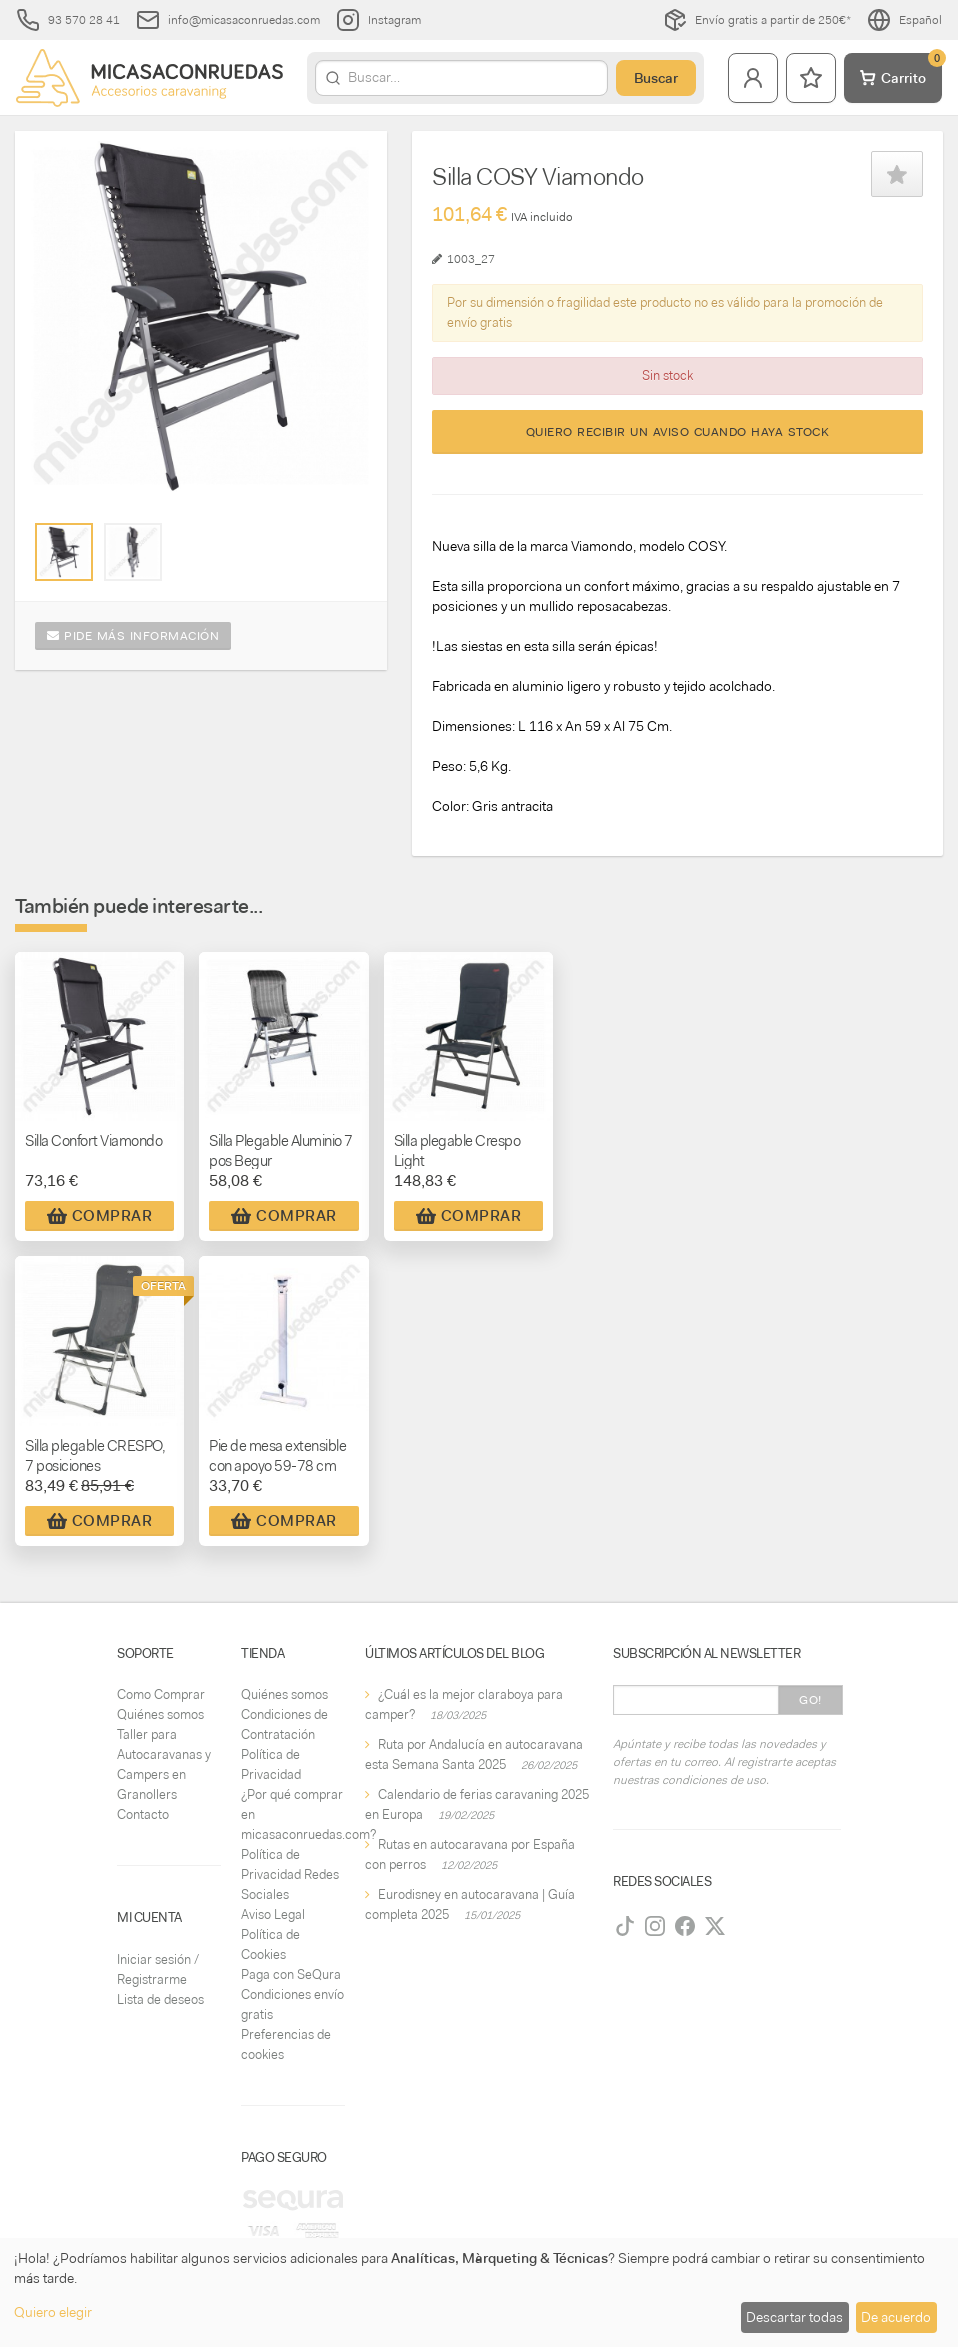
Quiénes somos (160, 1714)
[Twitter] (715, 1926)
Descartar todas (794, 2317)
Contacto (143, 1814)
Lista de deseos (160, 1999)
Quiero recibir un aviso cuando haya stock (678, 432)
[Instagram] (655, 1926)
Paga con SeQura (291, 1974)
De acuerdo (896, 2317)
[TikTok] (625, 1926)
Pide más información (133, 636)
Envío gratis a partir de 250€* (757, 20)
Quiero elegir (53, 2312)
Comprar (100, 1216)
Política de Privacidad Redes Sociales (290, 1874)
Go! (810, 1700)
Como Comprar (161, 1694)
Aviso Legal (273, 1914)
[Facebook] (685, 1926)
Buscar (656, 78)
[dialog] (479, 2292)
